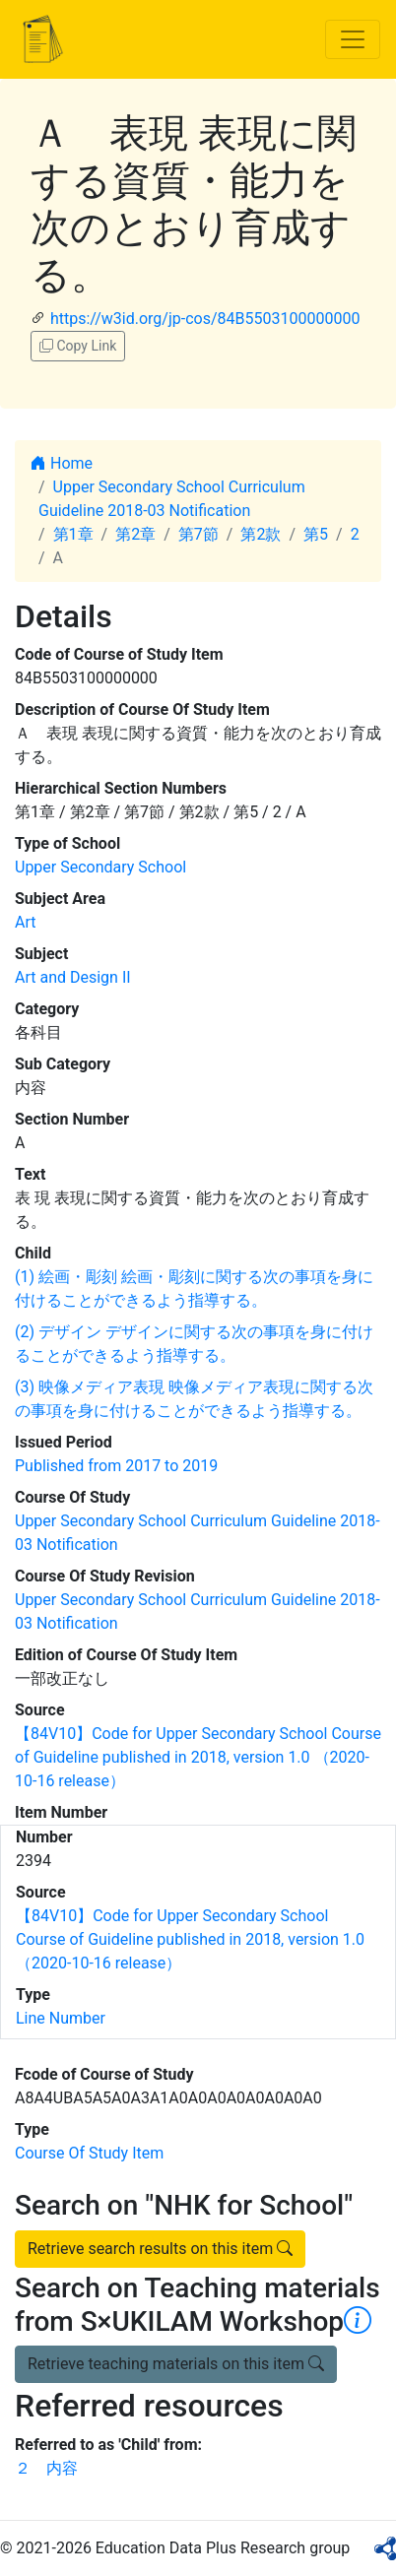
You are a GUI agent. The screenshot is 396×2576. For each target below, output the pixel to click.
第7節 (198, 534)
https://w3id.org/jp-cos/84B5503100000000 (205, 318)
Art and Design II (73, 977)
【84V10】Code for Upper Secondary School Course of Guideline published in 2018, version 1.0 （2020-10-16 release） (198, 1757)
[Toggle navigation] (352, 39)
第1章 (73, 534)
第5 (315, 534)
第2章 (135, 534)
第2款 (260, 534)
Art (25, 922)
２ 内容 (46, 2468)
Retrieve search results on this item (160, 2248)
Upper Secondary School (100, 867)
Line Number (60, 2018)
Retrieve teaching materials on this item (176, 2363)
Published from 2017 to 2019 (116, 1465)
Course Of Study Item (89, 2153)
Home (62, 463)
